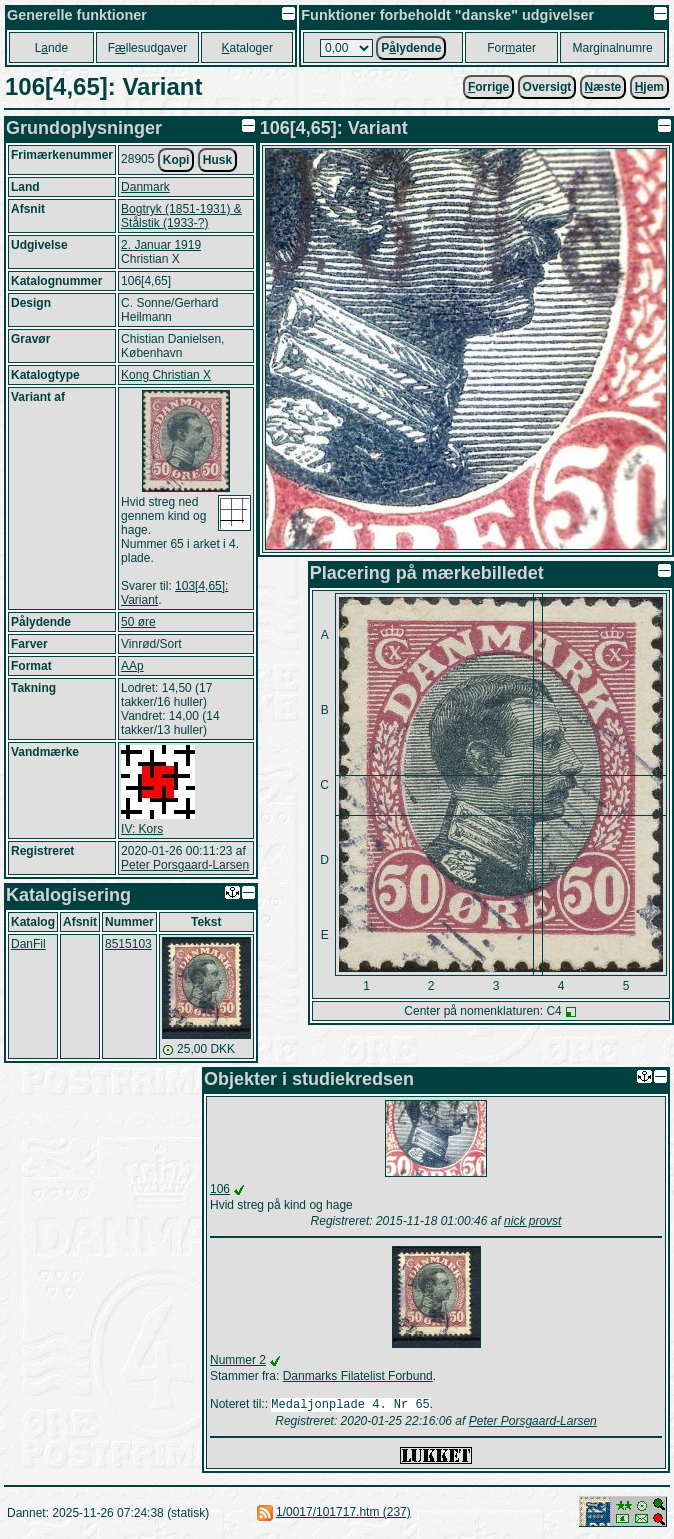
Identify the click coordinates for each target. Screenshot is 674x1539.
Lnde (51, 48)
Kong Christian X (166, 375)
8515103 (128, 944)
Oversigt (547, 87)
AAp (132, 666)
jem (649, 87)
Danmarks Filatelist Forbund (358, 1376)
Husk (217, 160)
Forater (511, 48)
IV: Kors (142, 829)
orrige (488, 87)
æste (603, 87)
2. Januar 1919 (161, 245)
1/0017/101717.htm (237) (343, 1514)
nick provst (532, 1221)
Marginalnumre (613, 48)
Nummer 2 (238, 1360)
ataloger (247, 48)
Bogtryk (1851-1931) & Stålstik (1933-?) (181, 216)
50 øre (138, 622)
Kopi (176, 160)
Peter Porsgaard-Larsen (185, 865)
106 (220, 1189)
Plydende (411, 48)
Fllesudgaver (147, 48)
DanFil (28, 944)
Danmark (145, 187)
